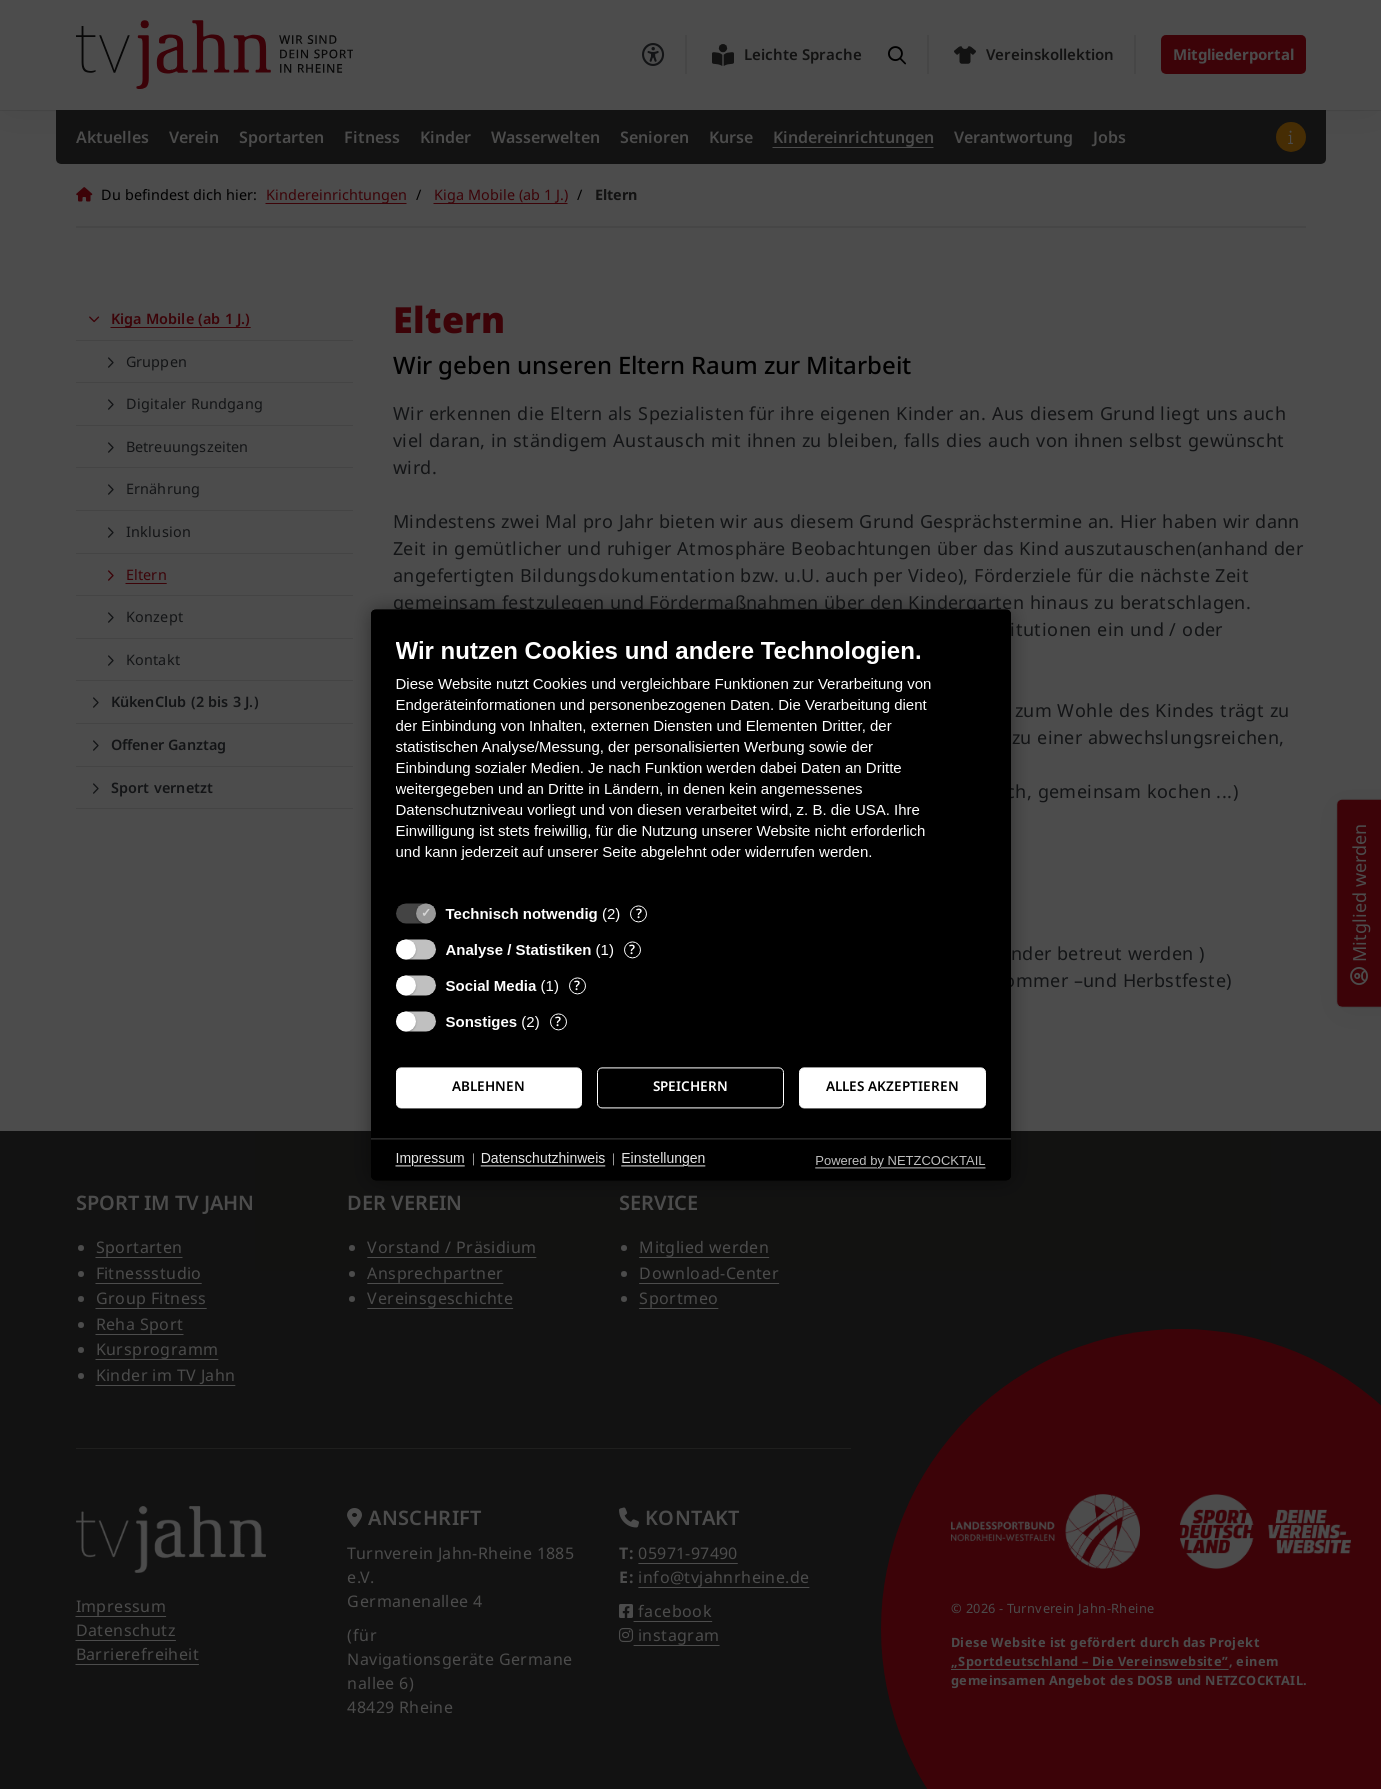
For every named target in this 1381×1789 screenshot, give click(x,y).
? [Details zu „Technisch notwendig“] (639, 913)
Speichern (690, 1087)
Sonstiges (482, 1021)
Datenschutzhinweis (543, 1159)
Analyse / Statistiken (519, 949)
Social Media (491, 985)
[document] (691, 763)
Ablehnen (488, 1087)
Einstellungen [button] (663, 1159)
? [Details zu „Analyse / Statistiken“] (632, 949)
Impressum (430, 1159)
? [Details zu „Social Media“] (577, 985)
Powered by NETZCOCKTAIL (900, 1160)
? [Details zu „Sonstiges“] (558, 1021)
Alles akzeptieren (892, 1087)
